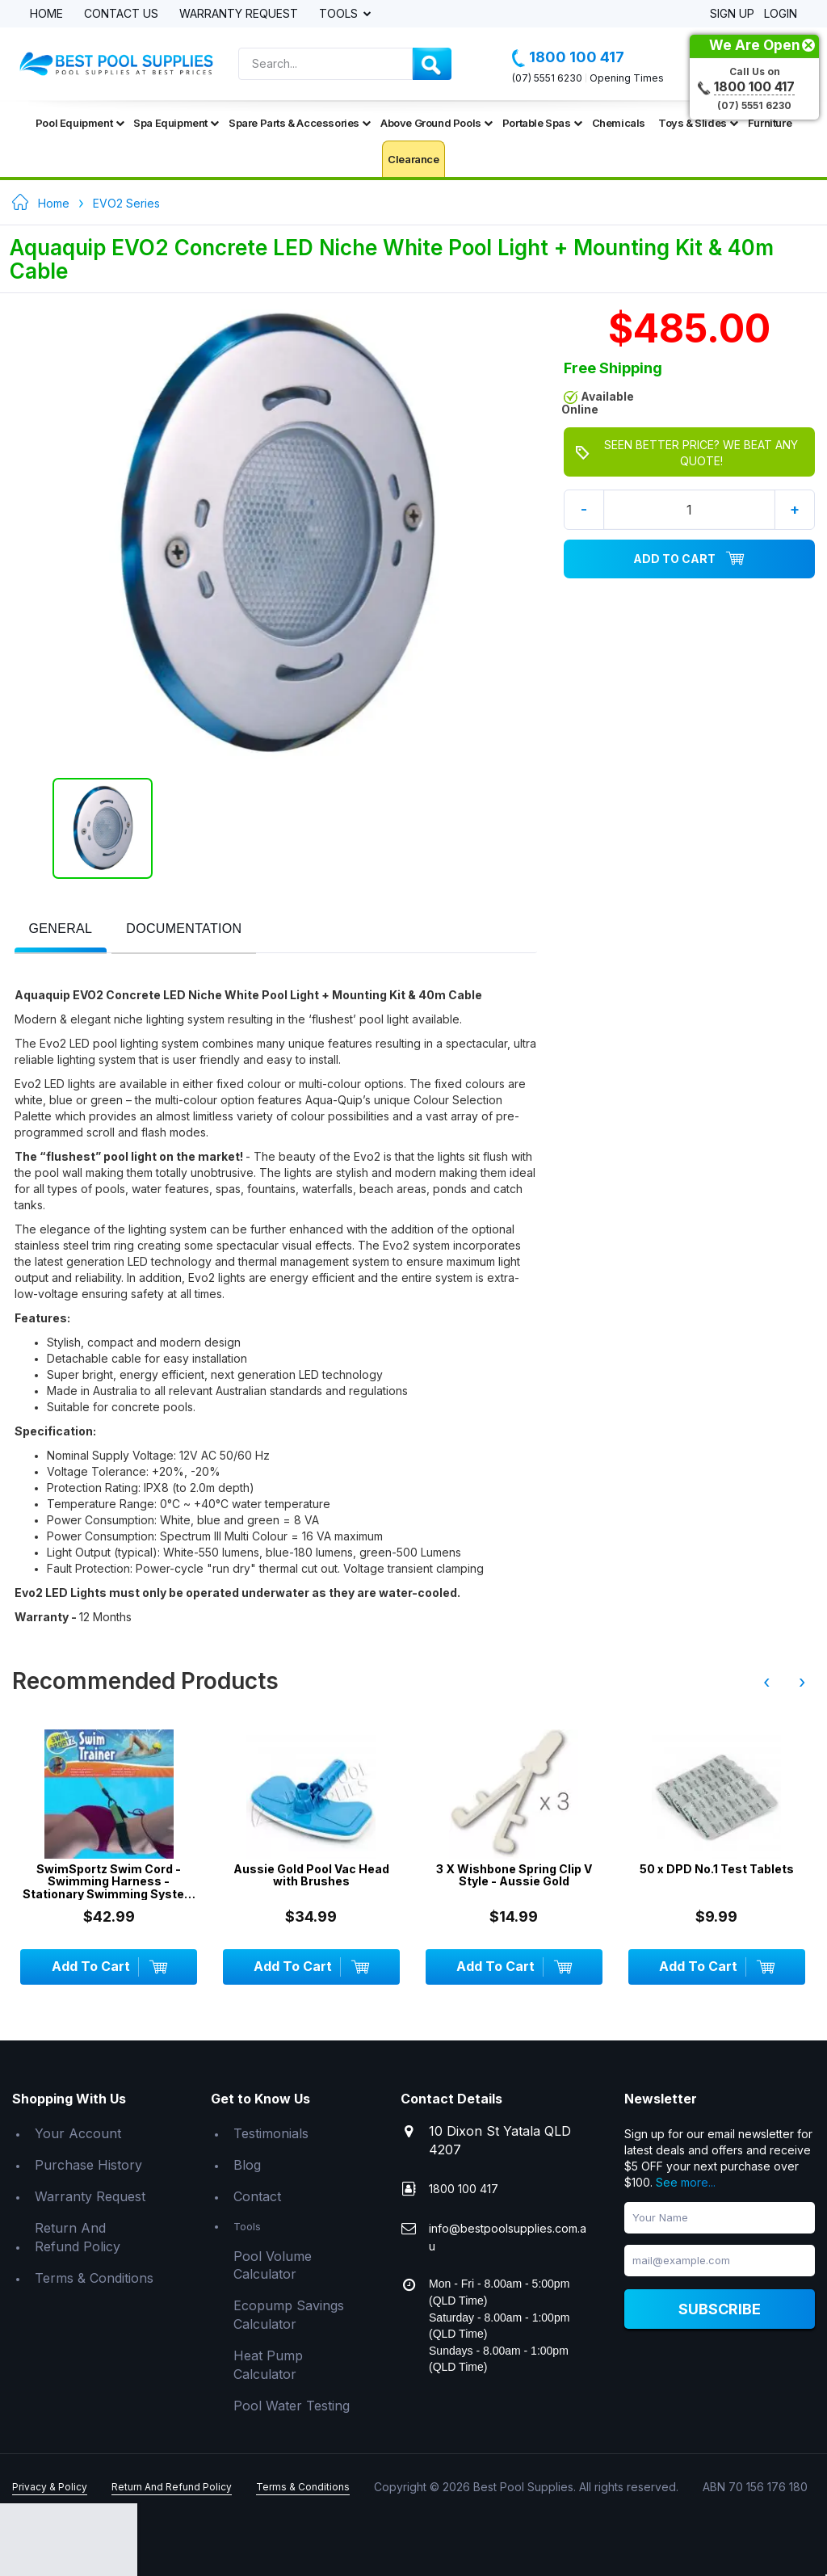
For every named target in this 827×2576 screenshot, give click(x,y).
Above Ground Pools (436, 122)
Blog (247, 2165)
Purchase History (88, 2165)
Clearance (413, 159)
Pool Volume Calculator (272, 2265)
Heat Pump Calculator (268, 2364)
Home (46, 14)
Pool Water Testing (291, 2405)
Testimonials (271, 2133)
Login (780, 14)
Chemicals (618, 122)
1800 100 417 (568, 57)
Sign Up (732, 14)
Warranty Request (238, 14)
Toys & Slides (698, 122)
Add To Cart (689, 558)
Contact (257, 2196)
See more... (686, 2182)
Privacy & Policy (49, 2487)
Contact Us (121, 14)
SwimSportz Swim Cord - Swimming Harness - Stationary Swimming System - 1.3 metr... (109, 1881)
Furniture (769, 122)
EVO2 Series (126, 203)
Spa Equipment (176, 122)
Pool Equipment (80, 122)
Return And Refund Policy (77, 2237)
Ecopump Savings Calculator (288, 2314)
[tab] (61, 930)
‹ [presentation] (766, 1681)
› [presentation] (802, 1681)
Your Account (78, 2133)
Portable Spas (542, 122)
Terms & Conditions (94, 2278)
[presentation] (61, 929)
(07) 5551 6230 (547, 78)
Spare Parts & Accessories (300, 122)
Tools (340, 14)
